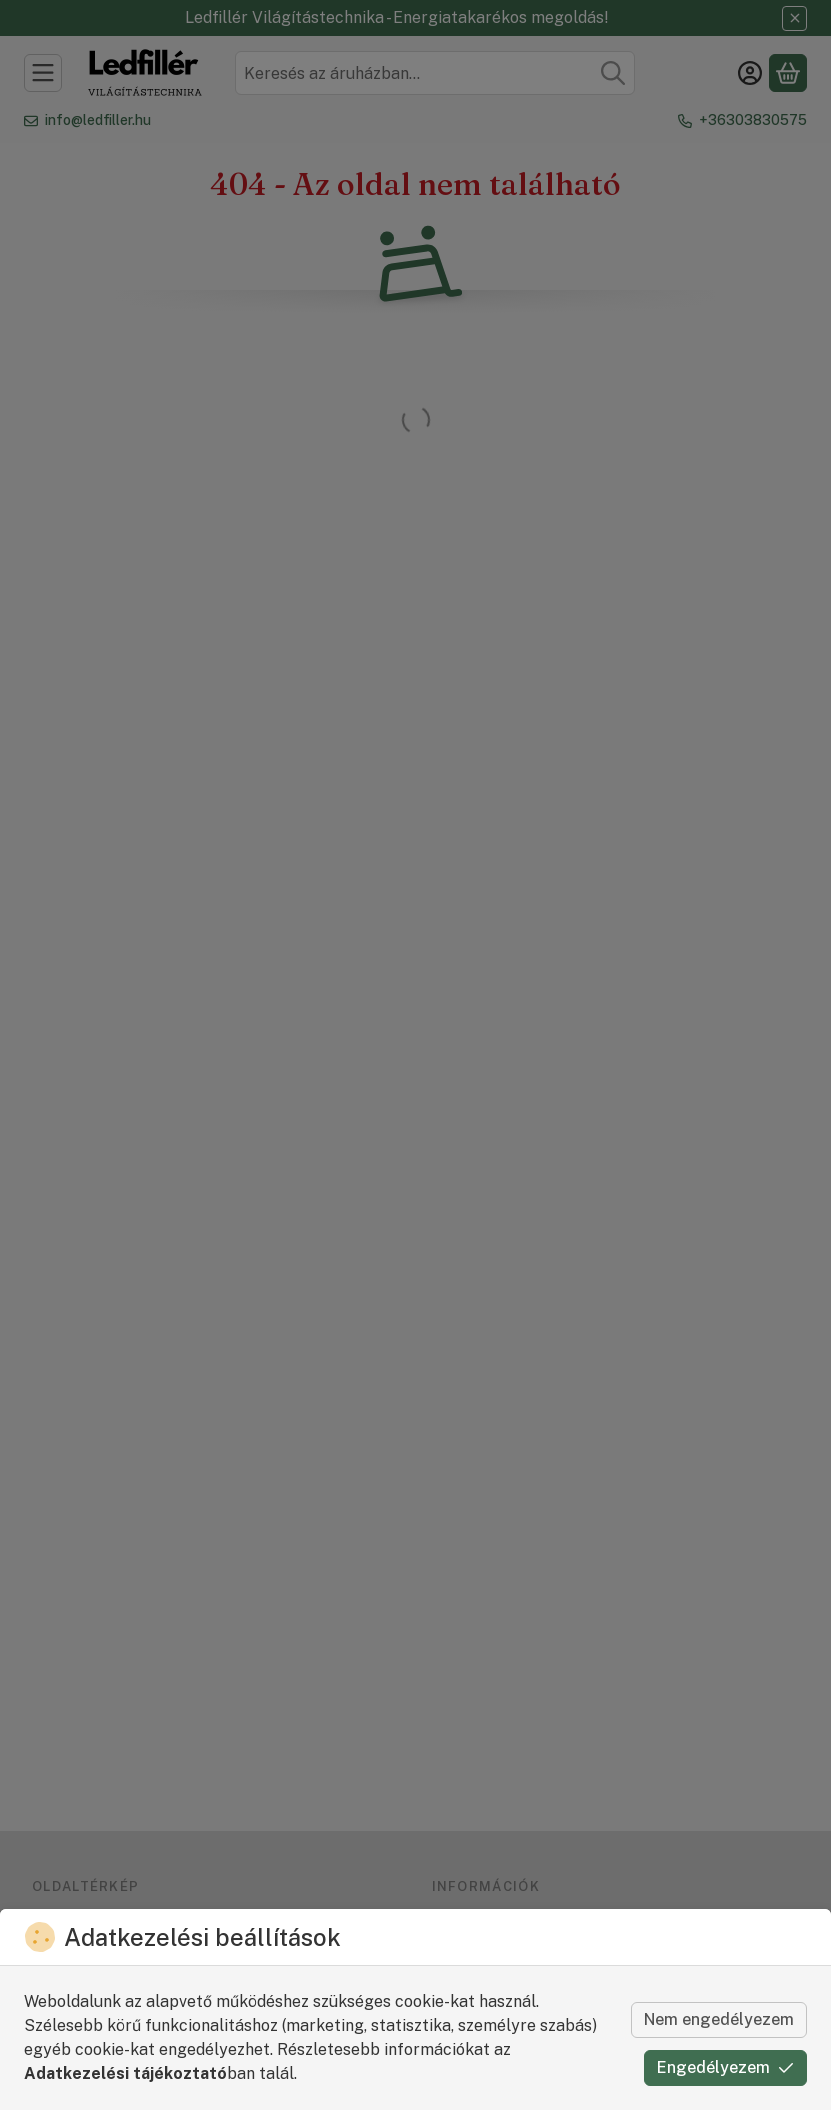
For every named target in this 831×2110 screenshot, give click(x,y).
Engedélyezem (725, 2067)
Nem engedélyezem (719, 2019)
